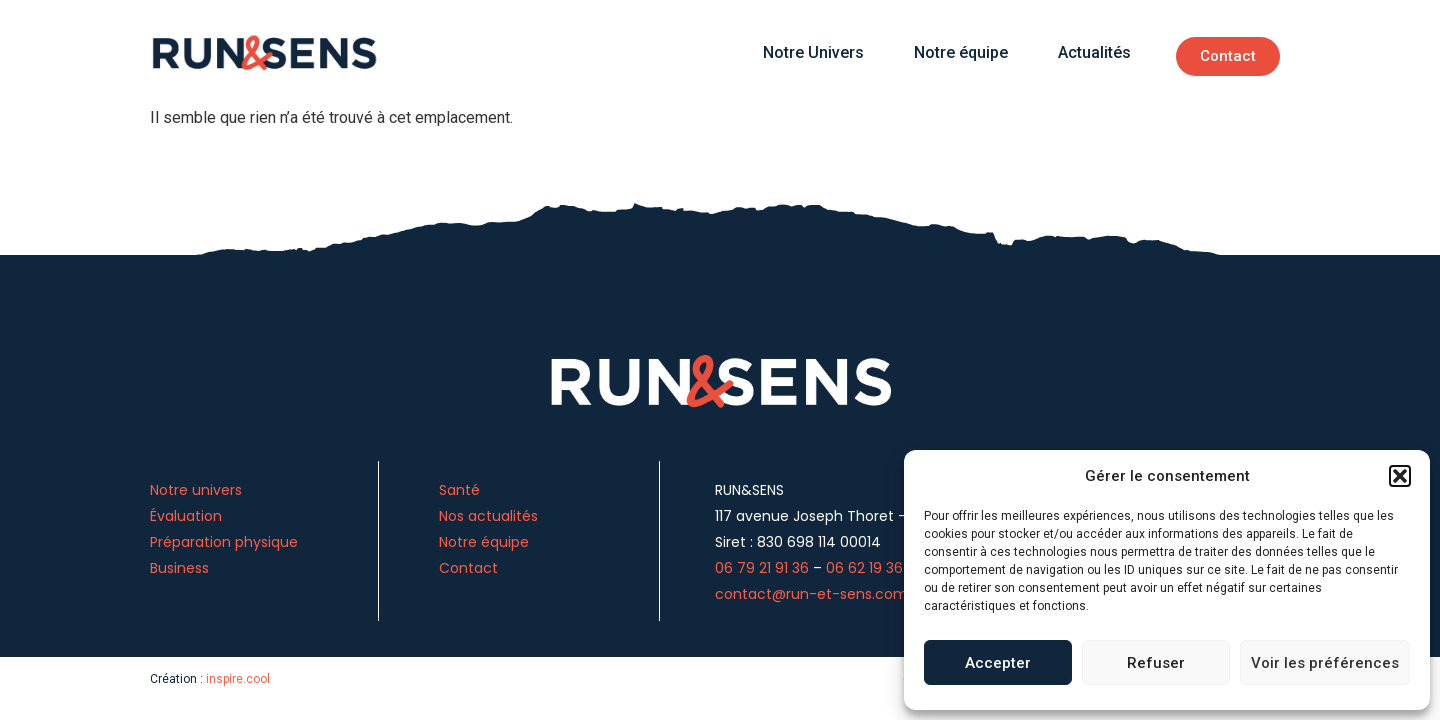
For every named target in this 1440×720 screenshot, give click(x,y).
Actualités (1094, 52)
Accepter (998, 663)
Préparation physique (226, 542)
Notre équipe (961, 52)
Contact (468, 568)
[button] (1400, 476)
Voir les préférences (1325, 663)
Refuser (1156, 663)
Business (179, 568)
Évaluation (186, 516)
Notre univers (196, 490)
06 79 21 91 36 (762, 568)
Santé (459, 490)
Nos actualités (488, 516)
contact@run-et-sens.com (811, 594)
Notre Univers (813, 52)
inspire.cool (238, 679)
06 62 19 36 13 (870, 568)
